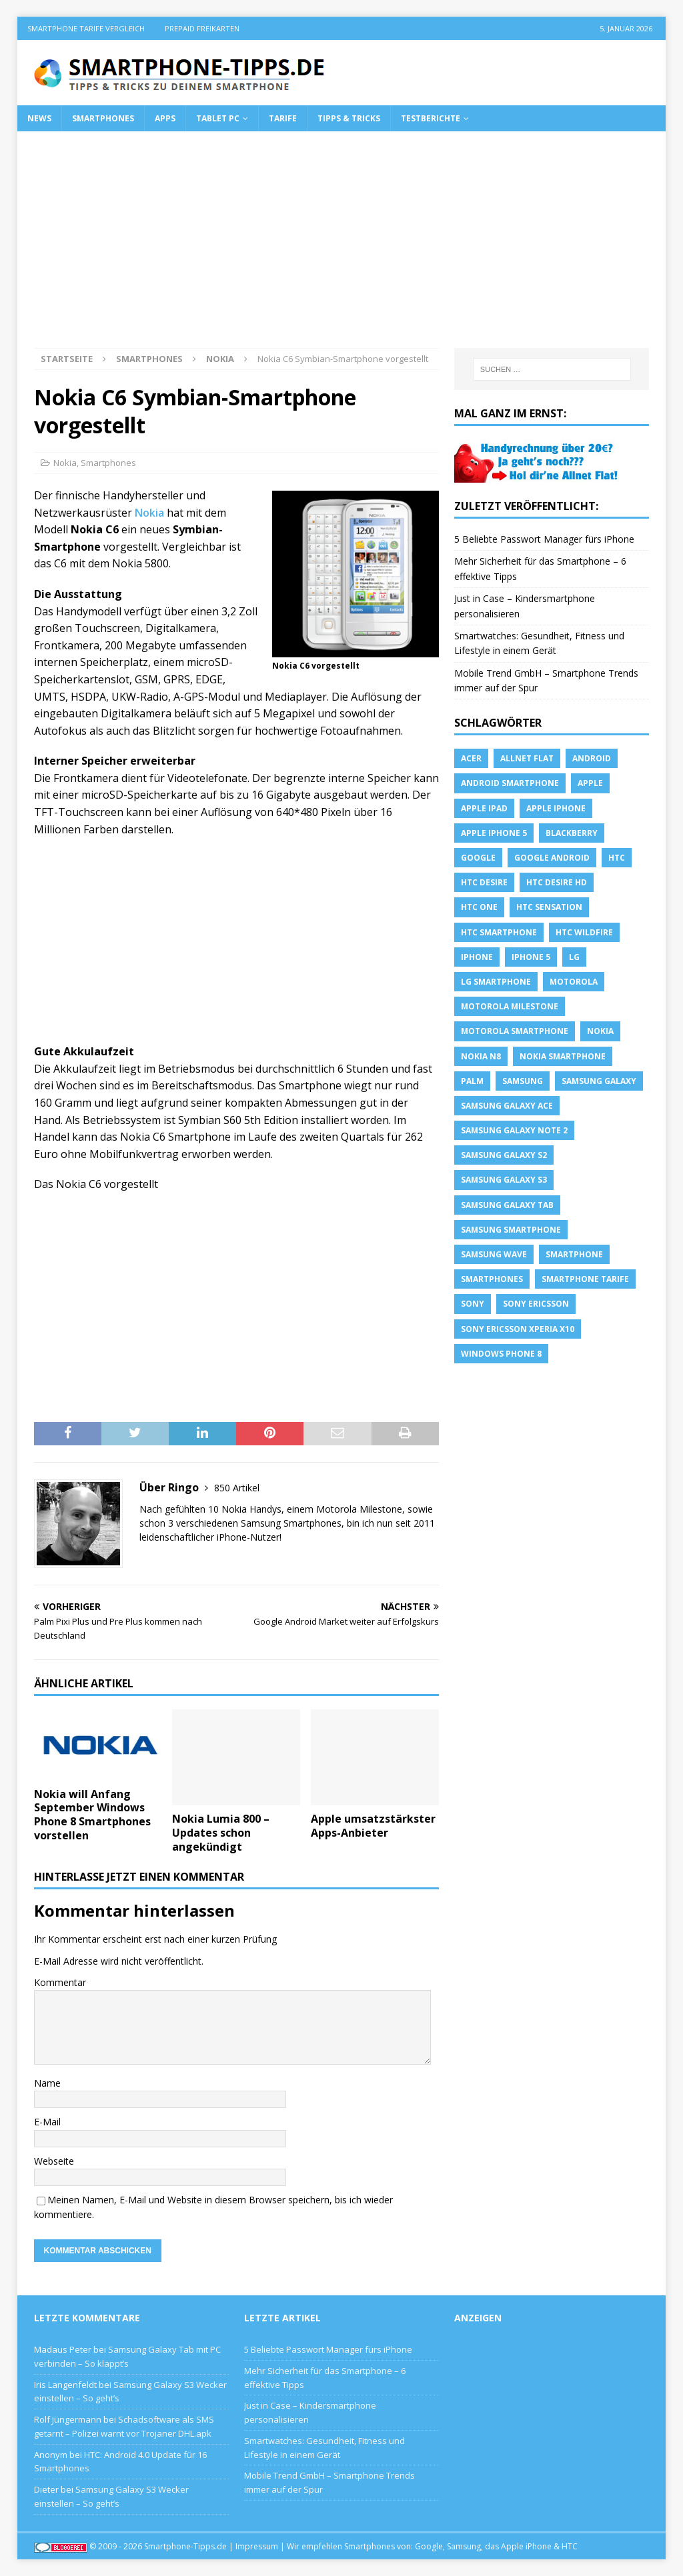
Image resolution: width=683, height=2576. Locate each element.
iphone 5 (531, 957)
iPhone (477, 957)
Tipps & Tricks (348, 118)
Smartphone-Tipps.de (185, 2546)
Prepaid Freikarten (202, 28)
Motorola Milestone (509, 1006)
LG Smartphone (496, 981)
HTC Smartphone (499, 932)
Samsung (522, 1081)
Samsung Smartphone (511, 1229)
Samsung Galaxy (599, 1081)
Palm (472, 1081)
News (39, 118)
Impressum (256, 2546)
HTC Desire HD (556, 882)
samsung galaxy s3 (504, 1179)
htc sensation (549, 907)
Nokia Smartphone (563, 1056)
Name (47, 2083)
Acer (471, 758)
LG (574, 957)
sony (472, 1303)
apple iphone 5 (494, 833)
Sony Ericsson (536, 1303)
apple (590, 783)
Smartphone (574, 1254)
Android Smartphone (510, 783)
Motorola (574, 981)
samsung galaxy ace (507, 1105)
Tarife (283, 118)
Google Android (552, 857)
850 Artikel (236, 1487)
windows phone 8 (501, 1353)
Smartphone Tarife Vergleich (86, 28)
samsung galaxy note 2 (514, 1130)
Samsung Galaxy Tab (507, 1205)
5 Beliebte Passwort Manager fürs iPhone (544, 539)
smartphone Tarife (585, 1279)
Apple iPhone (556, 808)
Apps (165, 118)
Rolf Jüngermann (67, 2419)
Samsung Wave (494, 1254)
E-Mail (47, 2121)
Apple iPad (484, 808)
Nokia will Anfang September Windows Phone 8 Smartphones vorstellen (92, 1815)
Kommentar (60, 1982)
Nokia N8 (481, 1056)
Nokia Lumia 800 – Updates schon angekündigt (220, 1832)
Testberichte (430, 118)
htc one (479, 907)
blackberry (572, 833)
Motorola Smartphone (514, 1031)
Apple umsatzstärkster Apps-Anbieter (373, 1825)
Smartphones (103, 118)
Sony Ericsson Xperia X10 (517, 1329)
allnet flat (527, 758)
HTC (616, 857)
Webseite (54, 2161)
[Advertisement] (342, 248)
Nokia (65, 463)
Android (591, 758)
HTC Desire (484, 882)
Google (478, 857)
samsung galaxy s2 (504, 1155)
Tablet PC (217, 118)
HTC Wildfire (584, 932)
